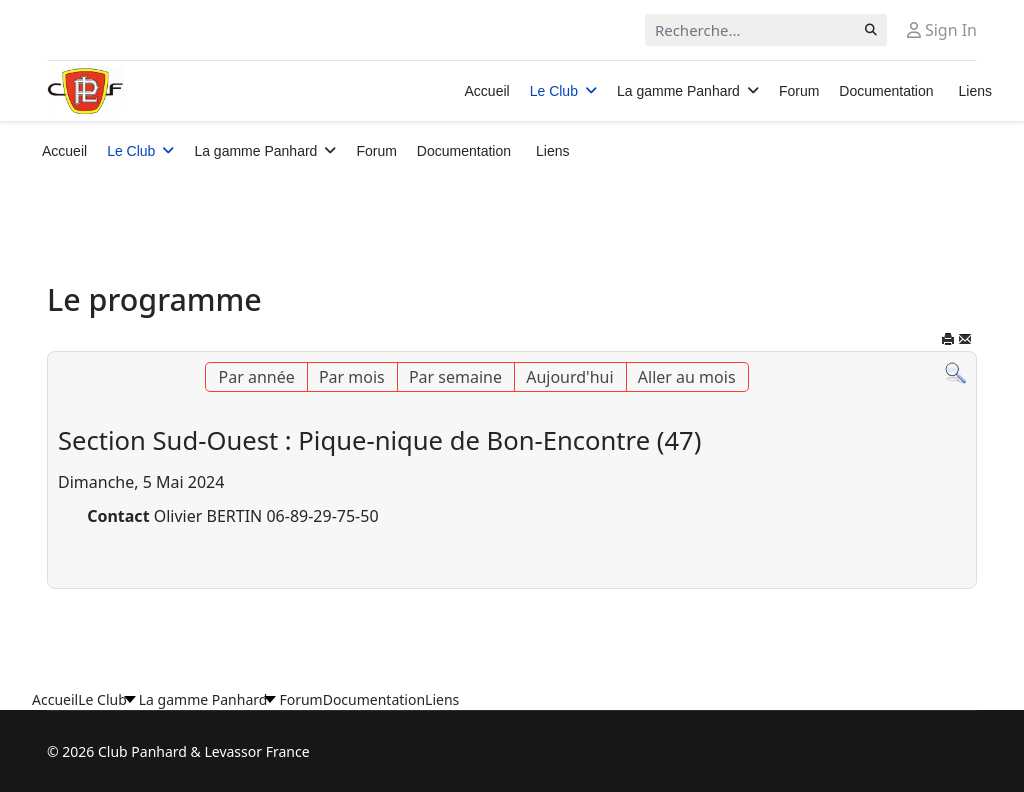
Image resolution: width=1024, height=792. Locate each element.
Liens (975, 91)
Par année (256, 377)
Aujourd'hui (569, 377)
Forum (799, 91)
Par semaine (455, 377)
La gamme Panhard (678, 91)
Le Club (554, 91)
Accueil (487, 91)
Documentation (886, 91)
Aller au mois (687, 377)
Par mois (352, 377)
